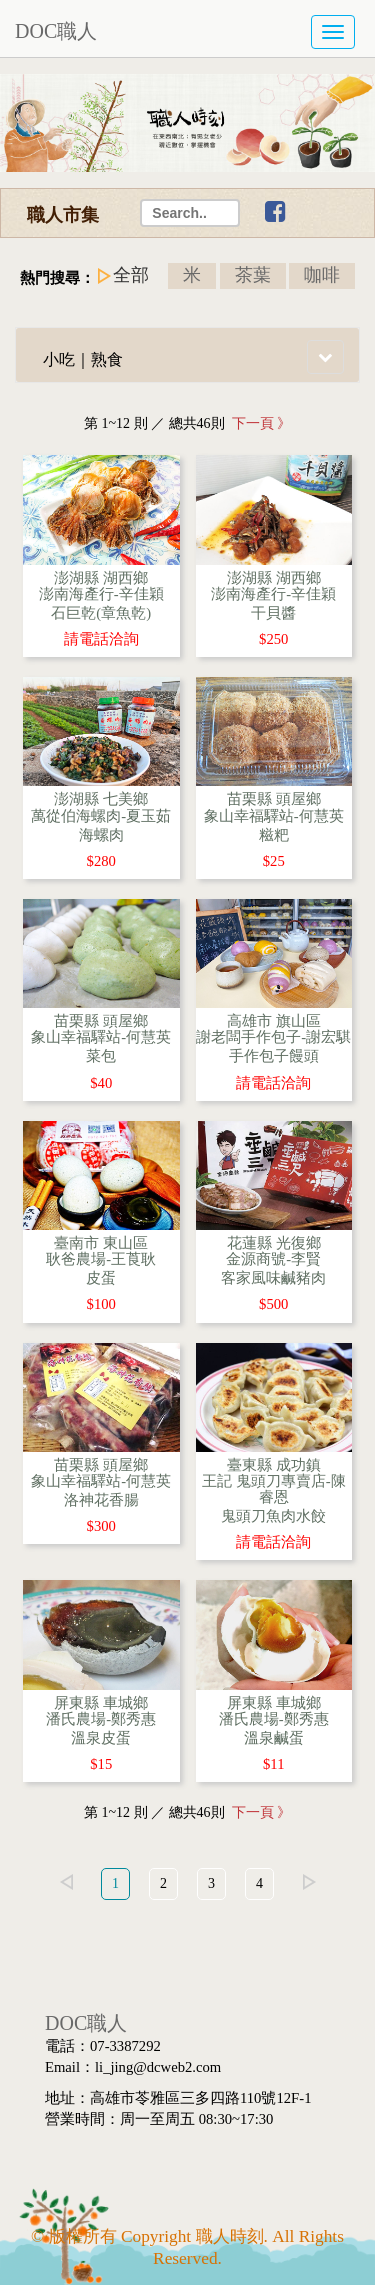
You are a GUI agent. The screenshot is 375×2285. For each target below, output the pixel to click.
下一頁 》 (258, 423)
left (66, 1882)
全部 (131, 275)
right (309, 1882)
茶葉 (253, 275)
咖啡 (322, 275)
